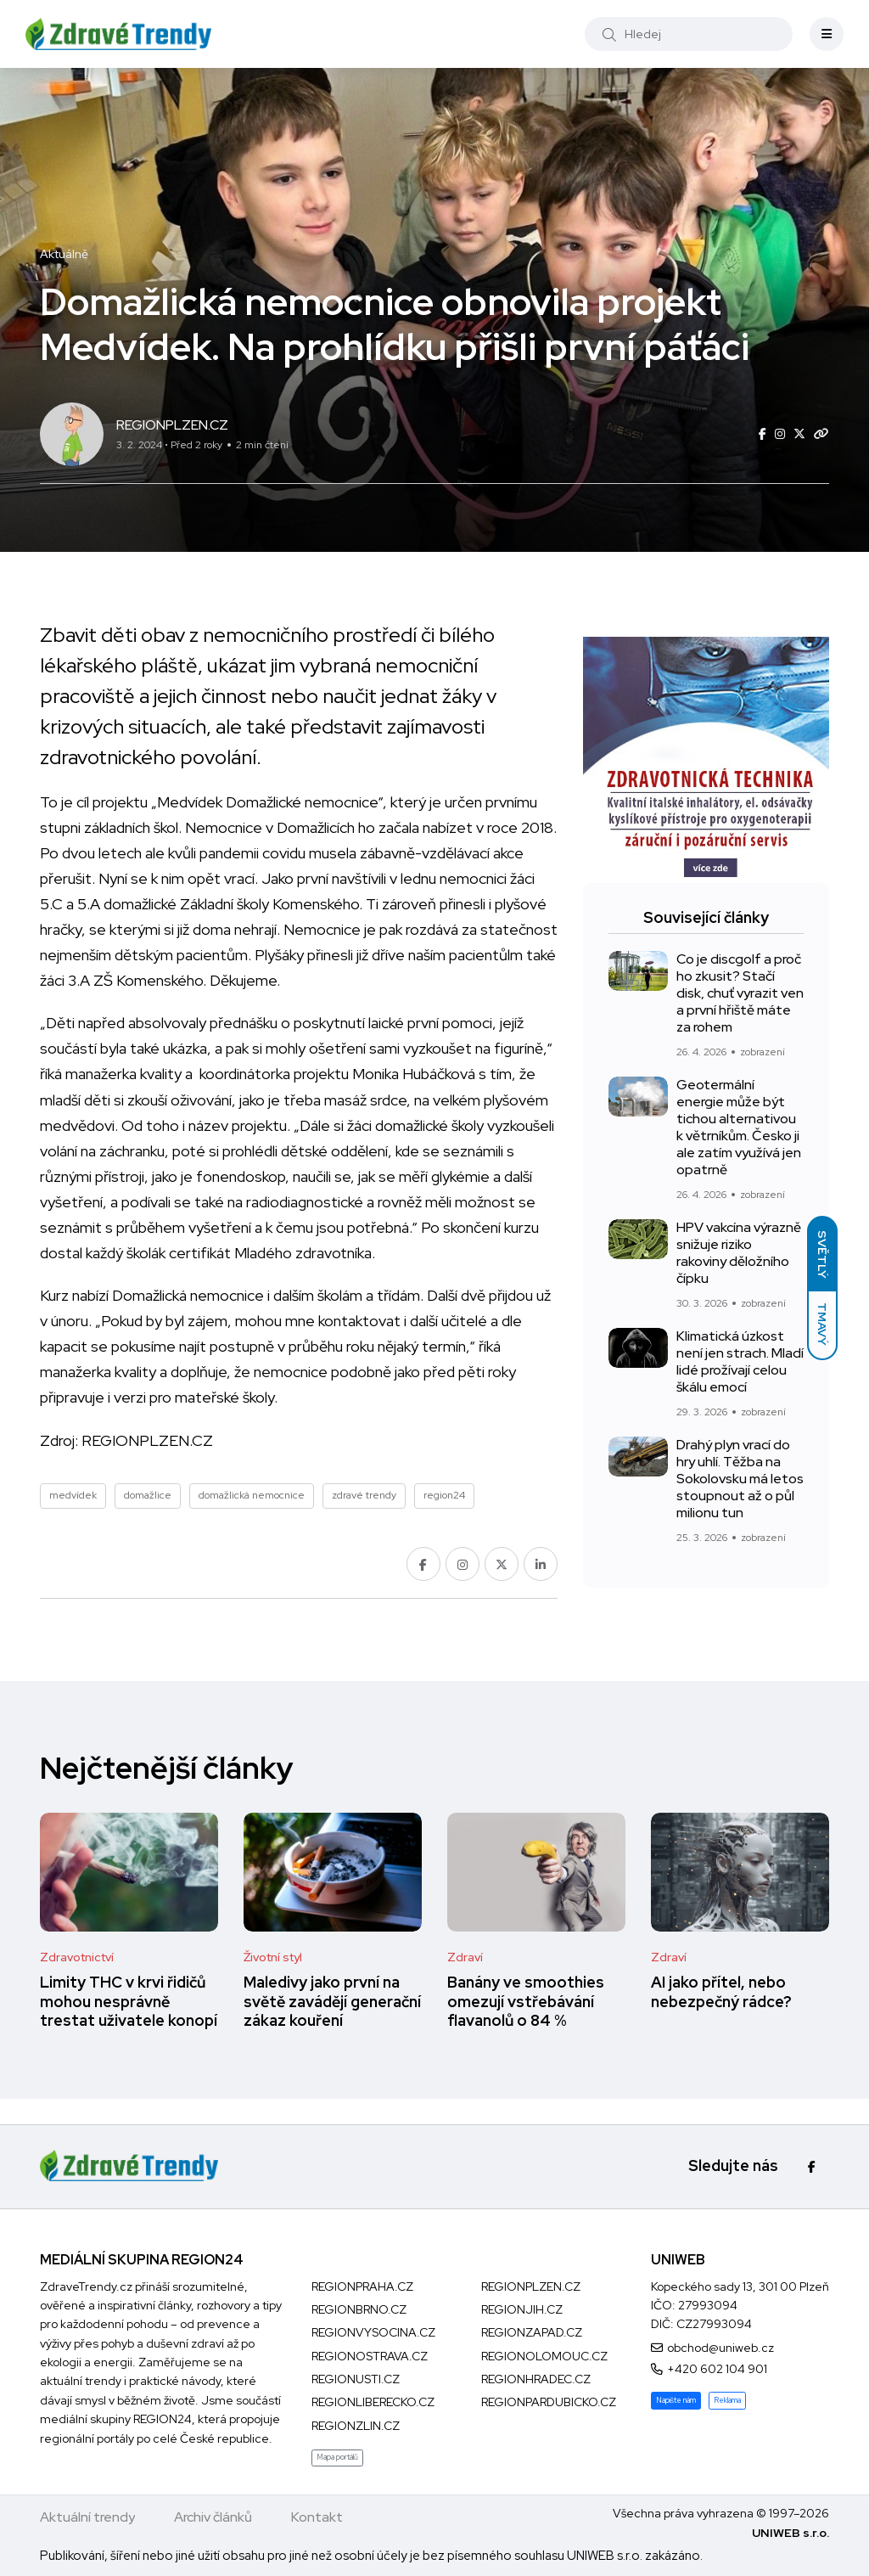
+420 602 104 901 (717, 2368)
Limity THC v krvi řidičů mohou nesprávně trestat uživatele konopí (128, 2002)
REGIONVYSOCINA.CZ (373, 2332)
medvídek (73, 1495)
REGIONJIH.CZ (522, 2309)
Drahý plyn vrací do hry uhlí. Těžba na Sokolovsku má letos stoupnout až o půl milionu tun (740, 1478)
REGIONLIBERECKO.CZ (372, 2402)
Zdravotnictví (77, 1957)
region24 (444, 1495)
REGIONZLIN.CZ (355, 2425)
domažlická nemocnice (252, 1495)
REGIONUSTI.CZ (355, 2379)
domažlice (147, 1495)
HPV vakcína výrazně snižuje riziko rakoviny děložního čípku (738, 1252)
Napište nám (676, 2400)
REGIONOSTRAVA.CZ (369, 2356)
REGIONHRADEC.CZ (536, 2379)
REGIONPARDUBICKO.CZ (548, 2402)
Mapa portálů (337, 2457)
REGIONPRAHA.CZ (362, 2286)
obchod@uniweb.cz (720, 2347)
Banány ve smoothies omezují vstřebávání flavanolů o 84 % (525, 2002)
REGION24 (162, 2419)
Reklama (727, 2400)
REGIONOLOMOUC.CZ (544, 2356)
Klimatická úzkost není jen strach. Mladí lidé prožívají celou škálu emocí (740, 1361)
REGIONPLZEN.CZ (147, 1440)
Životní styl (273, 1957)
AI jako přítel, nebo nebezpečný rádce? (721, 1992)
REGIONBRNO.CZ (358, 2309)
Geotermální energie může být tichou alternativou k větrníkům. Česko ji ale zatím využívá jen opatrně (738, 1127)
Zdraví (465, 1957)
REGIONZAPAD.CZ (531, 2332)
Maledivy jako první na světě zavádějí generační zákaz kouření (332, 2002)
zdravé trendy (364, 1495)
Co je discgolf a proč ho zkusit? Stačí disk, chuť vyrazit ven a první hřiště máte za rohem (740, 993)
